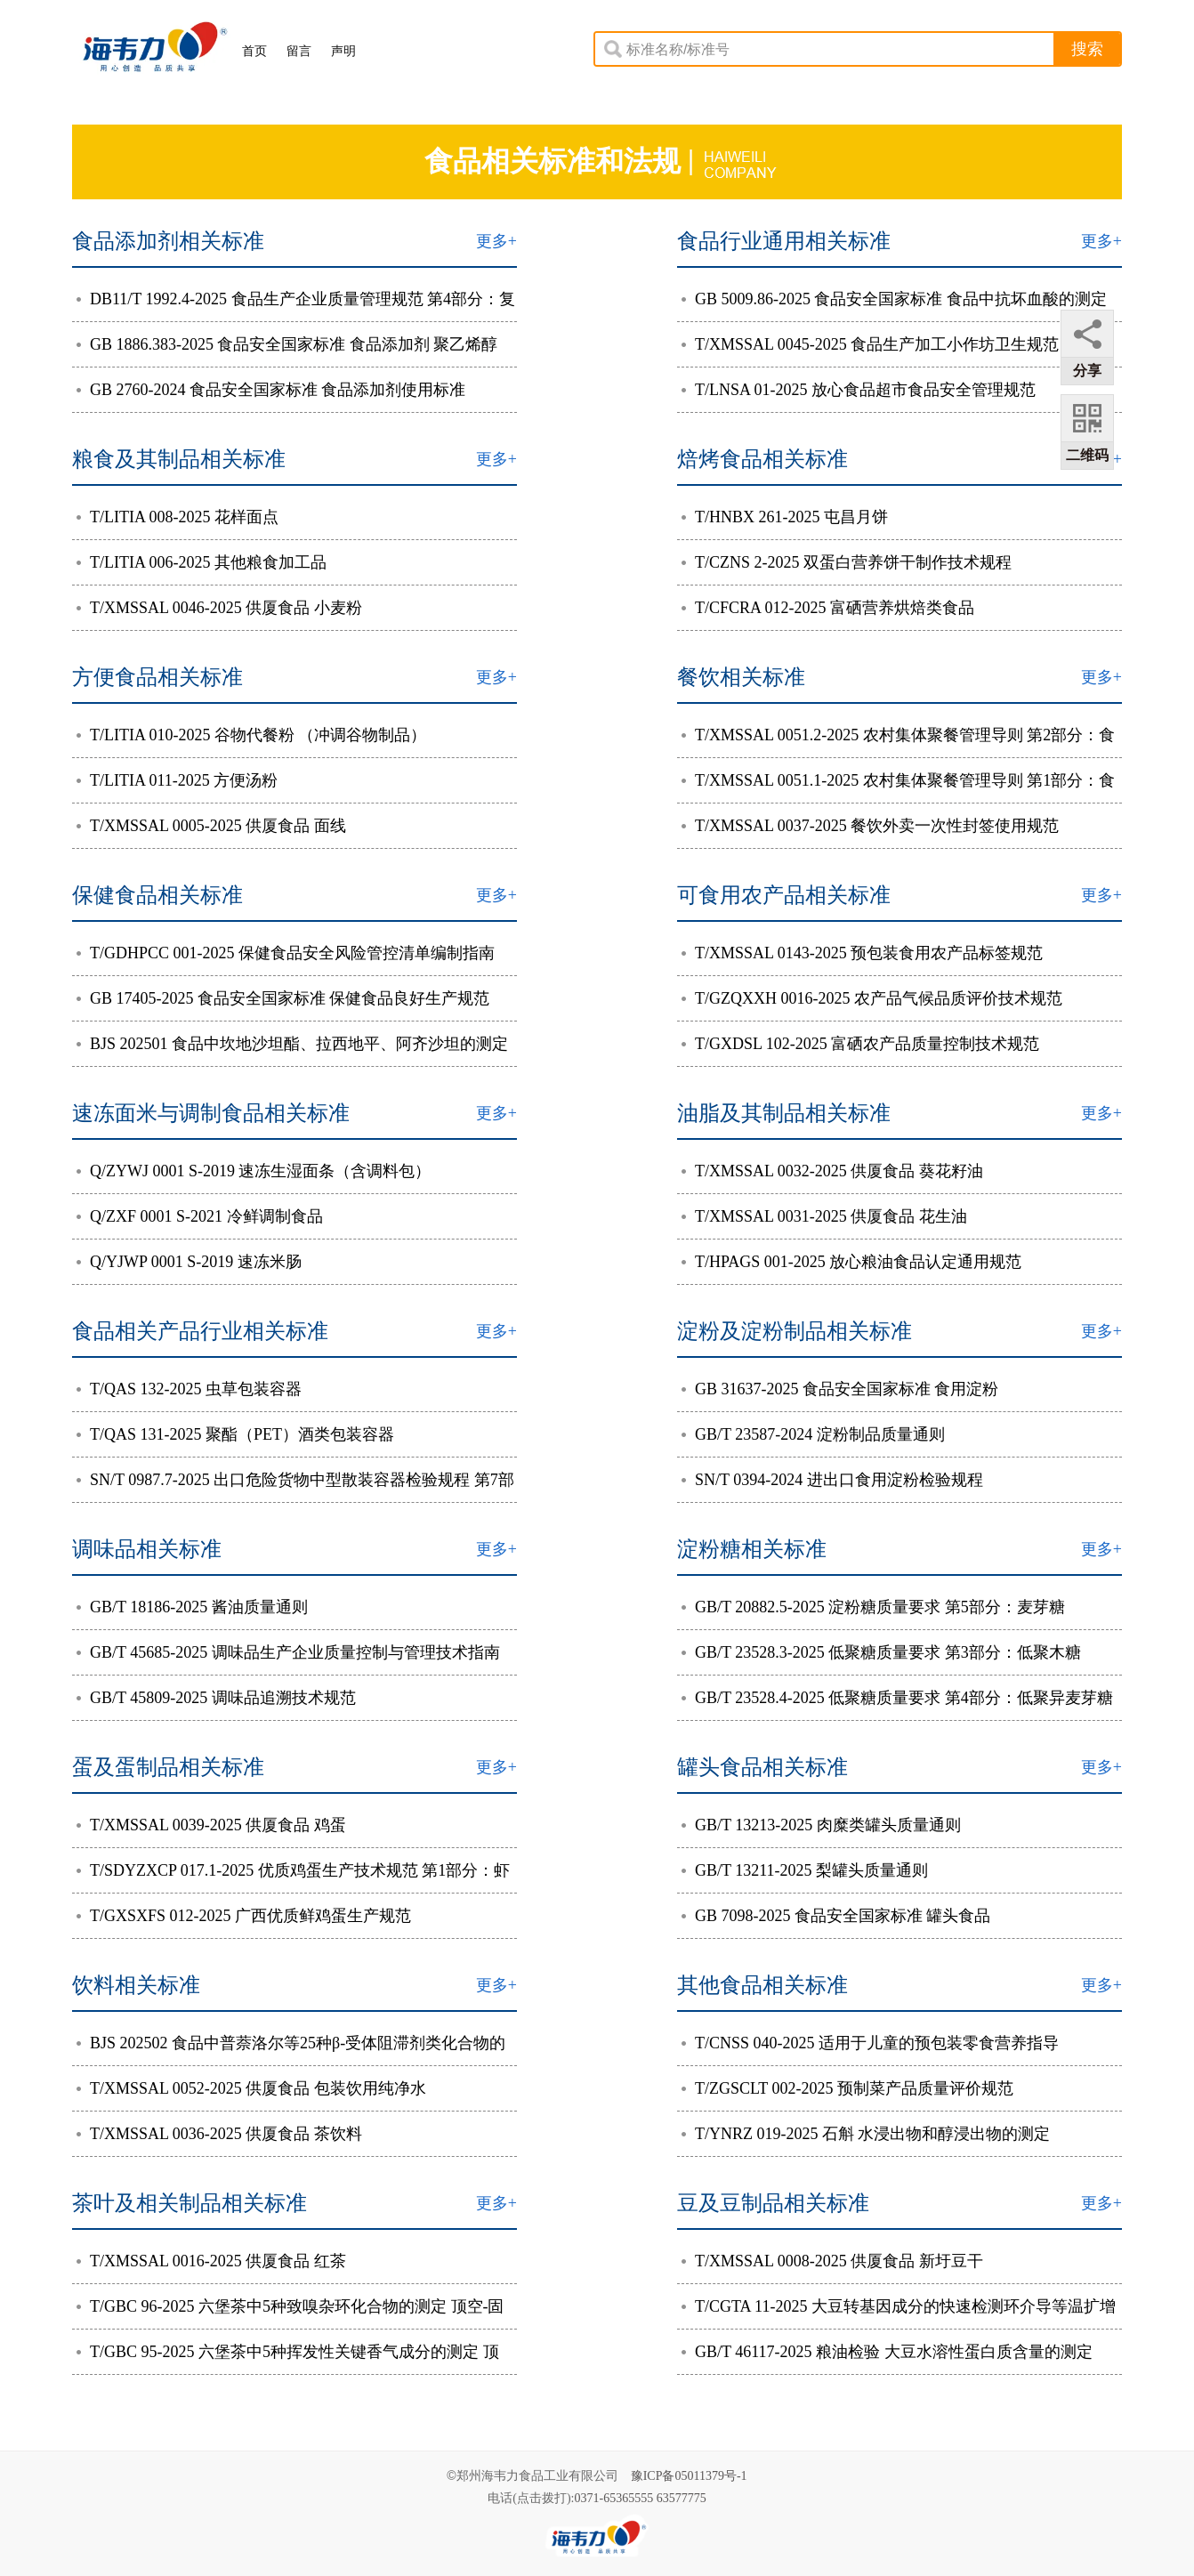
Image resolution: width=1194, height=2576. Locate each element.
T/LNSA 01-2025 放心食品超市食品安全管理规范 (859, 390)
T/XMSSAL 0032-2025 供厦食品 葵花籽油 (832, 1171)
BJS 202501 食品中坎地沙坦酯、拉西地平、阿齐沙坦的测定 (292, 1044)
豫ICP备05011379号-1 (689, 2476)
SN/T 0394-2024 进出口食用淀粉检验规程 (832, 1480)
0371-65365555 (614, 2498)
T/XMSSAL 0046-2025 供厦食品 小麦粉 (219, 608)
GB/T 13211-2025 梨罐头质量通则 (805, 1870)
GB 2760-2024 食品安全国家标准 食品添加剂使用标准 (271, 390)
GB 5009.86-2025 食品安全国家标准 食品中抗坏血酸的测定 (894, 299)
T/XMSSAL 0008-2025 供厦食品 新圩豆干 (832, 2261)
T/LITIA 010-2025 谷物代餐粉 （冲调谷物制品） (251, 735)
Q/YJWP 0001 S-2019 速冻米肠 (189, 1262)
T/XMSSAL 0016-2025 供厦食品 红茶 (211, 2261)
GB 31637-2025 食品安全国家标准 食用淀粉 (840, 1389)
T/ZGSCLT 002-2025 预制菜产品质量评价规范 (847, 2088)
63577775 (681, 2498)
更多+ (496, 241)
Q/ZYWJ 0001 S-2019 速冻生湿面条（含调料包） (254, 1171)
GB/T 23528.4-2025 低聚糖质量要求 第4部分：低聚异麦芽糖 (897, 1698)
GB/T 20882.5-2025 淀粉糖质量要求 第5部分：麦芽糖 (873, 1607)
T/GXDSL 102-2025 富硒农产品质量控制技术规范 (860, 1044)
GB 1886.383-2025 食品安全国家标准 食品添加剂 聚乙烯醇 (287, 344)
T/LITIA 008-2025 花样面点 (177, 517)
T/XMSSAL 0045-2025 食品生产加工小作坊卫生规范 (870, 344)
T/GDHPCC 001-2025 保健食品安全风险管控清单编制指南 (286, 953)
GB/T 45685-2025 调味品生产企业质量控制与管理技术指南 (288, 1652)
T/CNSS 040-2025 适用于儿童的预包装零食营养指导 (870, 2043)
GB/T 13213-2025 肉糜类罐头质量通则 (821, 1825)
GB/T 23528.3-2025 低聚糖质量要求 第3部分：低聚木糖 (881, 1652)
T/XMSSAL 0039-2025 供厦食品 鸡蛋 (211, 1825)
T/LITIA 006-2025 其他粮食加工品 (202, 562)
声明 (343, 51)
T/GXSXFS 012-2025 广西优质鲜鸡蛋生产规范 (244, 1916)
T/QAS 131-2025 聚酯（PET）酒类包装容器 (235, 1434)
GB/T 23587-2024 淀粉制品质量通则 (813, 1434)
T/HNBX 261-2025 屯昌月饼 (785, 517)
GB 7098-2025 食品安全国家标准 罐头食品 (836, 1916)
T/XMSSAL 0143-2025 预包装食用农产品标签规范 (862, 953)
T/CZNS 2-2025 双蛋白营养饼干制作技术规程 (847, 562)
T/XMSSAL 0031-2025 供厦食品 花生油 (824, 1216)
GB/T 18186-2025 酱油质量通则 (192, 1607)
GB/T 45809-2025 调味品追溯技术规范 (216, 1698)
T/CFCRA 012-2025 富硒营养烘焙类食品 (828, 608)
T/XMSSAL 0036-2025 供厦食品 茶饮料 (219, 2134)
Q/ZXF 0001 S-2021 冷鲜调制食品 (200, 1216)
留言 (298, 51)
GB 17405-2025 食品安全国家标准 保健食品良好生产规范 (283, 998)
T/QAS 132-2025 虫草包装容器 (189, 1389)
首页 (254, 51)
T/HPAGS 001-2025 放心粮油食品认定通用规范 (851, 1262)
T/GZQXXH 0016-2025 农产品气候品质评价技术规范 (872, 998)
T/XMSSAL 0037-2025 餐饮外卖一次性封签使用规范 (870, 826)
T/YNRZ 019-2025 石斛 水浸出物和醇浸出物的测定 (866, 2134)
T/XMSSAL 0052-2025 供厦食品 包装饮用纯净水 (251, 2088)
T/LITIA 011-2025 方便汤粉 (177, 780)
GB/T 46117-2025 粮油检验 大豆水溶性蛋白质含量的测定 (887, 2352)
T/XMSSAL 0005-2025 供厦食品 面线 (211, 826)
